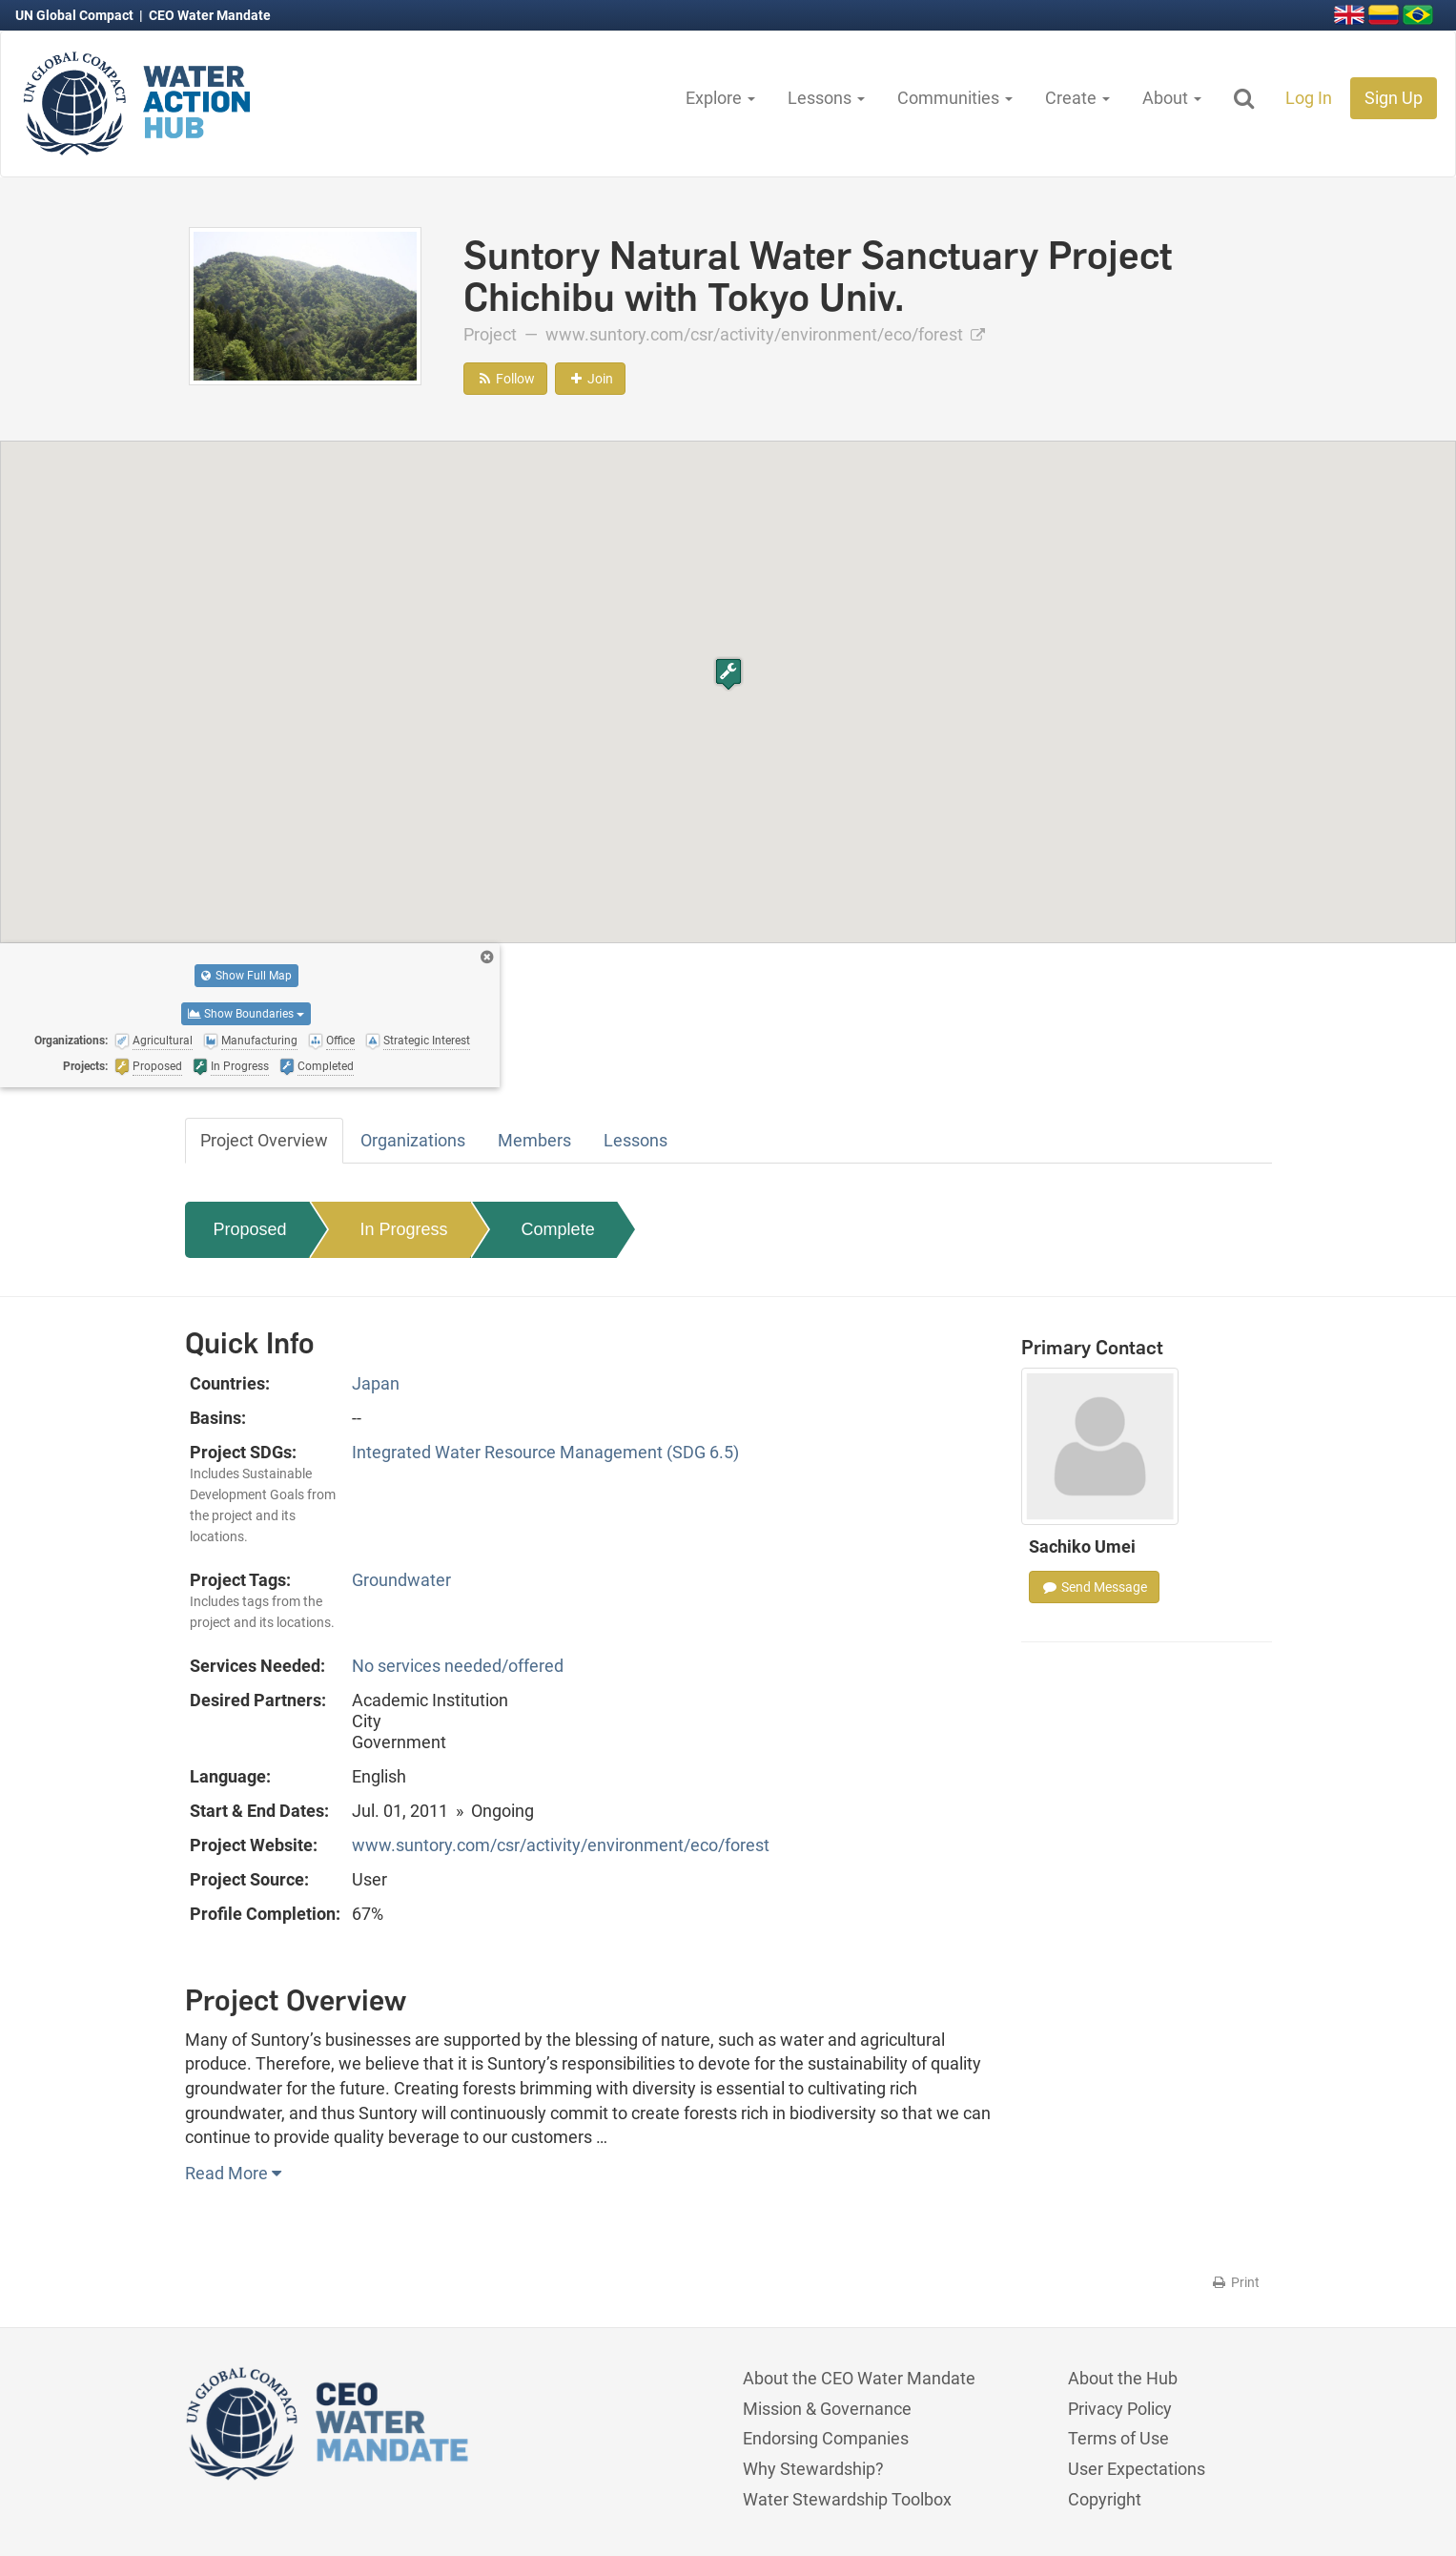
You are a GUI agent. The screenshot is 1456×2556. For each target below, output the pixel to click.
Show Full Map (246, 975)
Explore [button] (720, 98)
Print (1235, 2282)
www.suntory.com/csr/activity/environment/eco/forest (765, 334)
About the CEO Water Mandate (859, 2378)
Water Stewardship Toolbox (847, 2499)
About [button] (1171, 98)
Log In (1308, 98)
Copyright (1104, 2499)
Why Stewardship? (813, 2469)
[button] (728, 673)
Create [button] (1077, 98)
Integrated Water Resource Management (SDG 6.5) (545, 1452)
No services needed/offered (458, 1666)
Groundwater (401, 1580)
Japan (376, 1383)
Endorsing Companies (826, 2438)
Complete (558, 1229)
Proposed (250, 1229)
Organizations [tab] (412, 1140)
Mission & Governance (827, 2409)
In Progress (404, 1229)
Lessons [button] (826, 98)
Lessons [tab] (635, 1140)
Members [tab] (534, 1140)
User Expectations (1136, 2469)
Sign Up (1393, 98)
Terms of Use (1118, 2438)
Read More (233, 2173)
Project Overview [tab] (264, 1140)
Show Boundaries (246, 1013)
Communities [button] (955, 98)
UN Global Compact (75, 15)
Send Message (1094, 1587)
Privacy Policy (1120, 2409)
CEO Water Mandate (210, 15)
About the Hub (1123, 2378)
